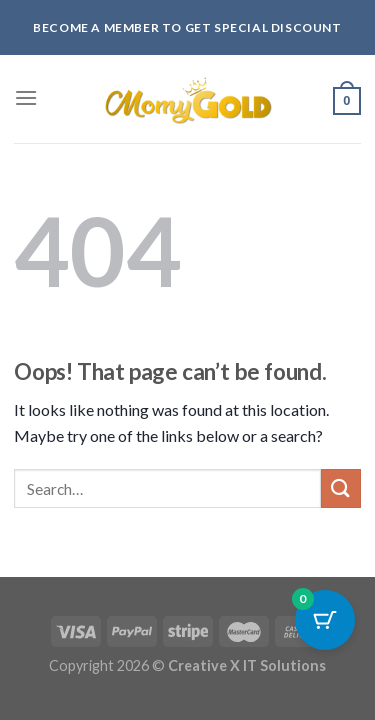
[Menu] (26, 97)
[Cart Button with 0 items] (325, 620)
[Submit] (341, 488)
